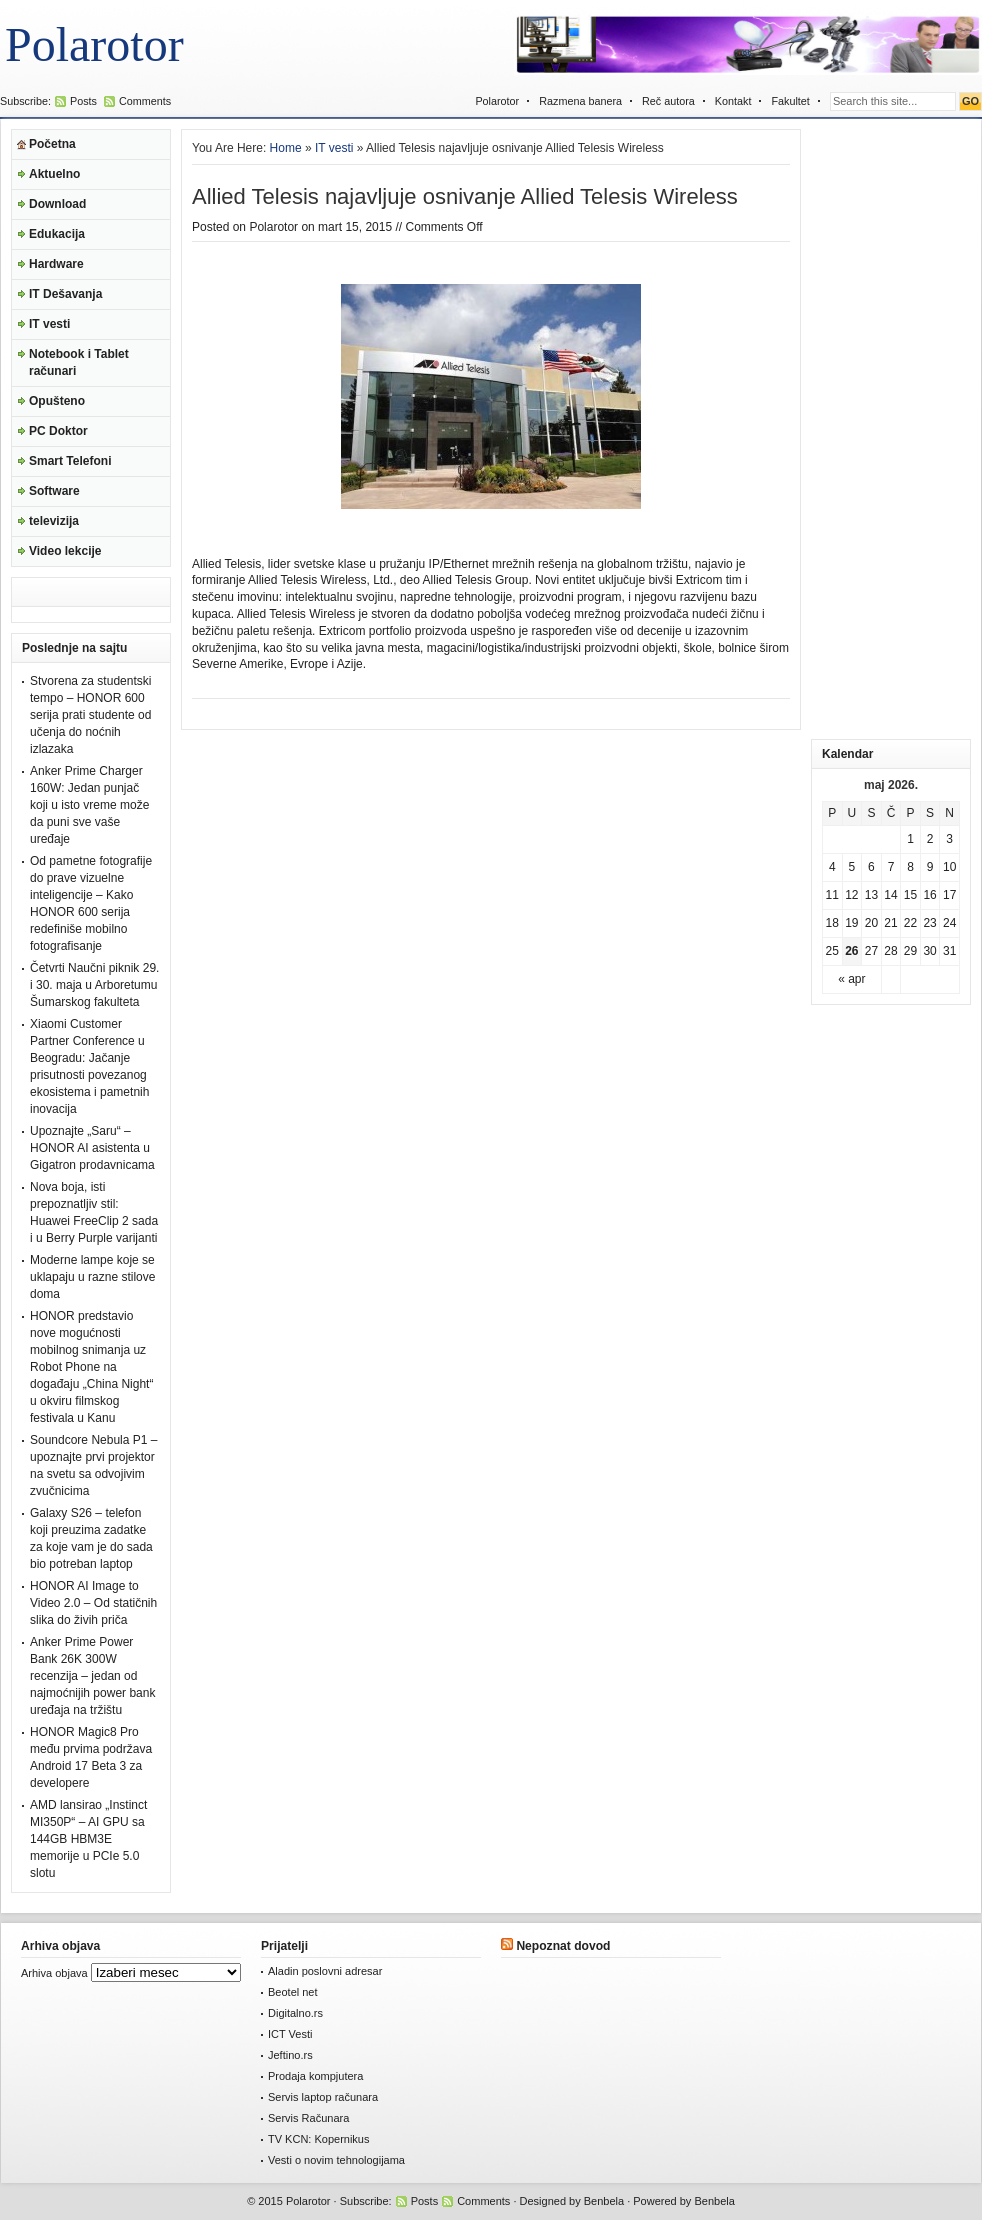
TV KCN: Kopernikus (318, 2139)
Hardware (56, 264)
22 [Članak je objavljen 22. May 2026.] (910, 923)
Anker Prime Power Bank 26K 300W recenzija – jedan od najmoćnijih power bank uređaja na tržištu (92, 1676)
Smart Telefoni (70, 461)
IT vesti (49, 324)
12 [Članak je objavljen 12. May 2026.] (851, 895)
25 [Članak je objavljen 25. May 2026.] (832, 951)
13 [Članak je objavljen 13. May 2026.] (871, 895)
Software (54, 491)
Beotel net (293, 1992)
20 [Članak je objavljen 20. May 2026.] (871, 923)
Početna (52, 144)
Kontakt (733, 101)
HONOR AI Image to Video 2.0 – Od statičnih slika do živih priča (93, 1603)
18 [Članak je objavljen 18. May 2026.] (832, 923)
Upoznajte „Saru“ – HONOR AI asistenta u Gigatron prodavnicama (92, 1148)
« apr (851, 979)
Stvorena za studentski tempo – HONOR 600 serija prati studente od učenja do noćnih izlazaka (90, 715)
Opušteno (57, 401)
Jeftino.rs (290, 2055)
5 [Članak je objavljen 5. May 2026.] (852, 867)
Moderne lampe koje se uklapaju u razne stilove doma (92, 1277)
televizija (54, 521)
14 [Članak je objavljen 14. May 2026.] (890, 895)
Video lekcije (65, 551)
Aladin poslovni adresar (325, 1971)
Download (57, 204)
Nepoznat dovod (563, 1946)
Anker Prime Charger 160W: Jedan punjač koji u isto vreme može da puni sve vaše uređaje (89, 805)
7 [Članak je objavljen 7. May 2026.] (891, 867)
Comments (145, 101)
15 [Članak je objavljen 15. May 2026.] (910, 895)
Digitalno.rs (295, 2013)
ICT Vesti (290, 2034)
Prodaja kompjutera (315, 2076)
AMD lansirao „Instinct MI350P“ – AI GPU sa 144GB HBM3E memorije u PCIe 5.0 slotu (88, 1839)
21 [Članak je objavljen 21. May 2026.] (890, 923)
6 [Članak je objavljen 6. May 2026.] (871, 867)
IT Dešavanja (65, 294)
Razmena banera (580, 101)
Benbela (604, 2201)
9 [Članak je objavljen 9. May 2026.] (930, 867)
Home (286, 148)
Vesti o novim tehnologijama (336, 2160)
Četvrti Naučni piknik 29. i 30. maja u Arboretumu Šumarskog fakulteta (94, 985)
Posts (83, 101)
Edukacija (57, 234)
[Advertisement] (891, 429)
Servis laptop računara (323, 2097)
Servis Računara (308, 2118)
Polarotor (94, 44)
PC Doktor (58, 431)
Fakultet (790, 101)
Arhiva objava (54, 1973)
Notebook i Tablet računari (79, 362)
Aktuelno (54, 174)
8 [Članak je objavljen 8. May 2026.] (910, 867)
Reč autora (668, 101)
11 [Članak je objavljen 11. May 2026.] (832, 895)
